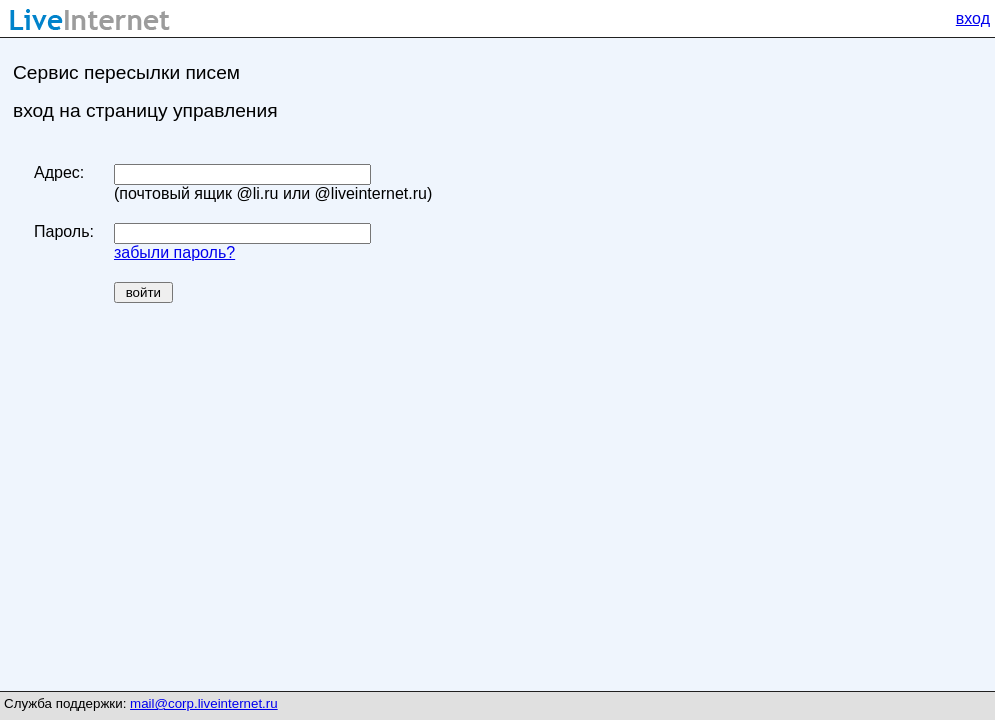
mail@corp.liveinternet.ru (204, 703)
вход (973, 18)
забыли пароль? (174, 252)
